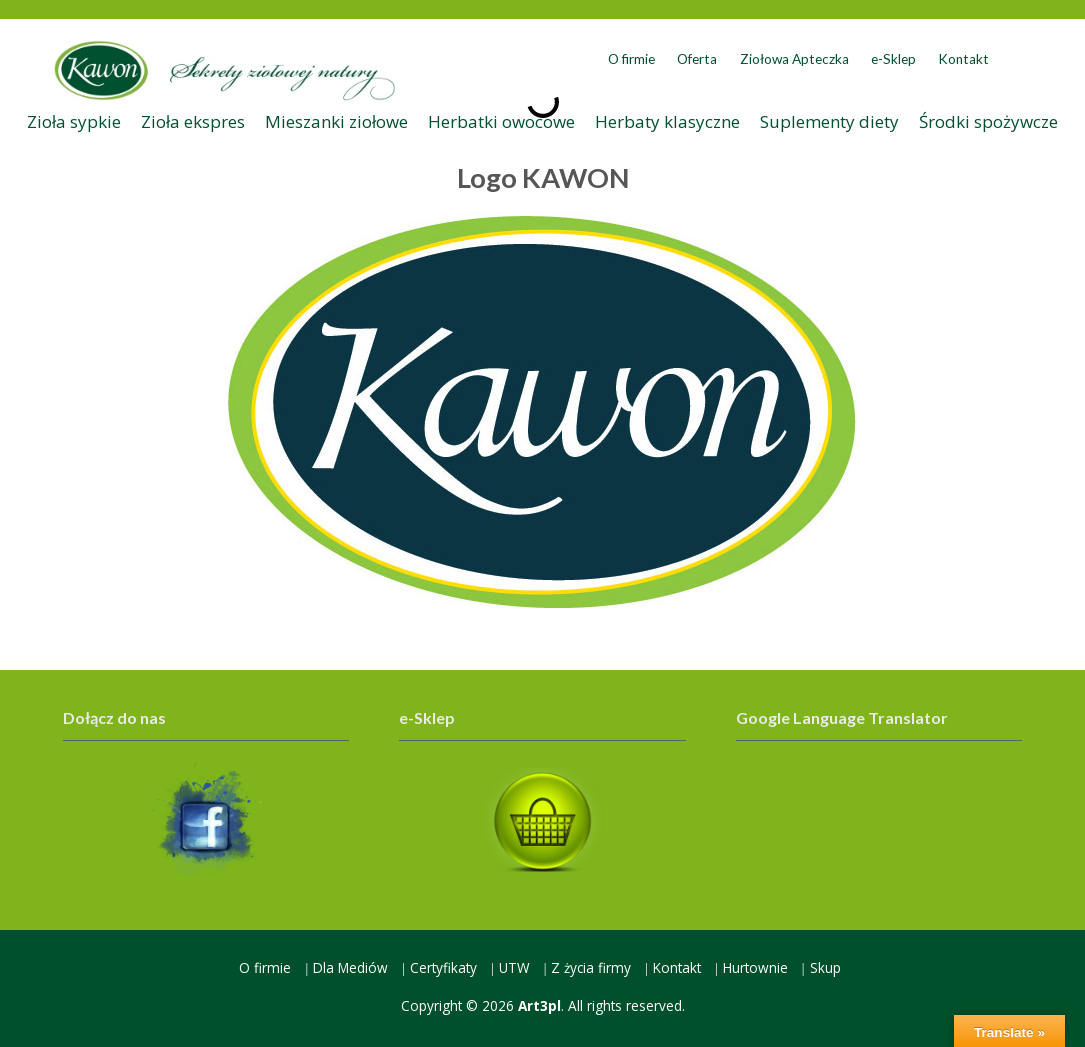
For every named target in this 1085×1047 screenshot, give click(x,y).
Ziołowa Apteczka (794, 59)
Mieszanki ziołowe (336, 121)
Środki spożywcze (988, 121)
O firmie (631, 59)
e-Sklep (893, 59)
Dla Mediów (350, 967)
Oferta (697, 59)
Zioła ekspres (193, 121)
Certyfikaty (443, 967)
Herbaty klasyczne (667, 121)
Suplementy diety (829, 121)
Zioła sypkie (74, 121)
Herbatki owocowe (501, 121)
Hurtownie (755, 967)
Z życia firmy (591, 967)
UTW (514, 967)
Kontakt (963, 59)
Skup (825, 967)
